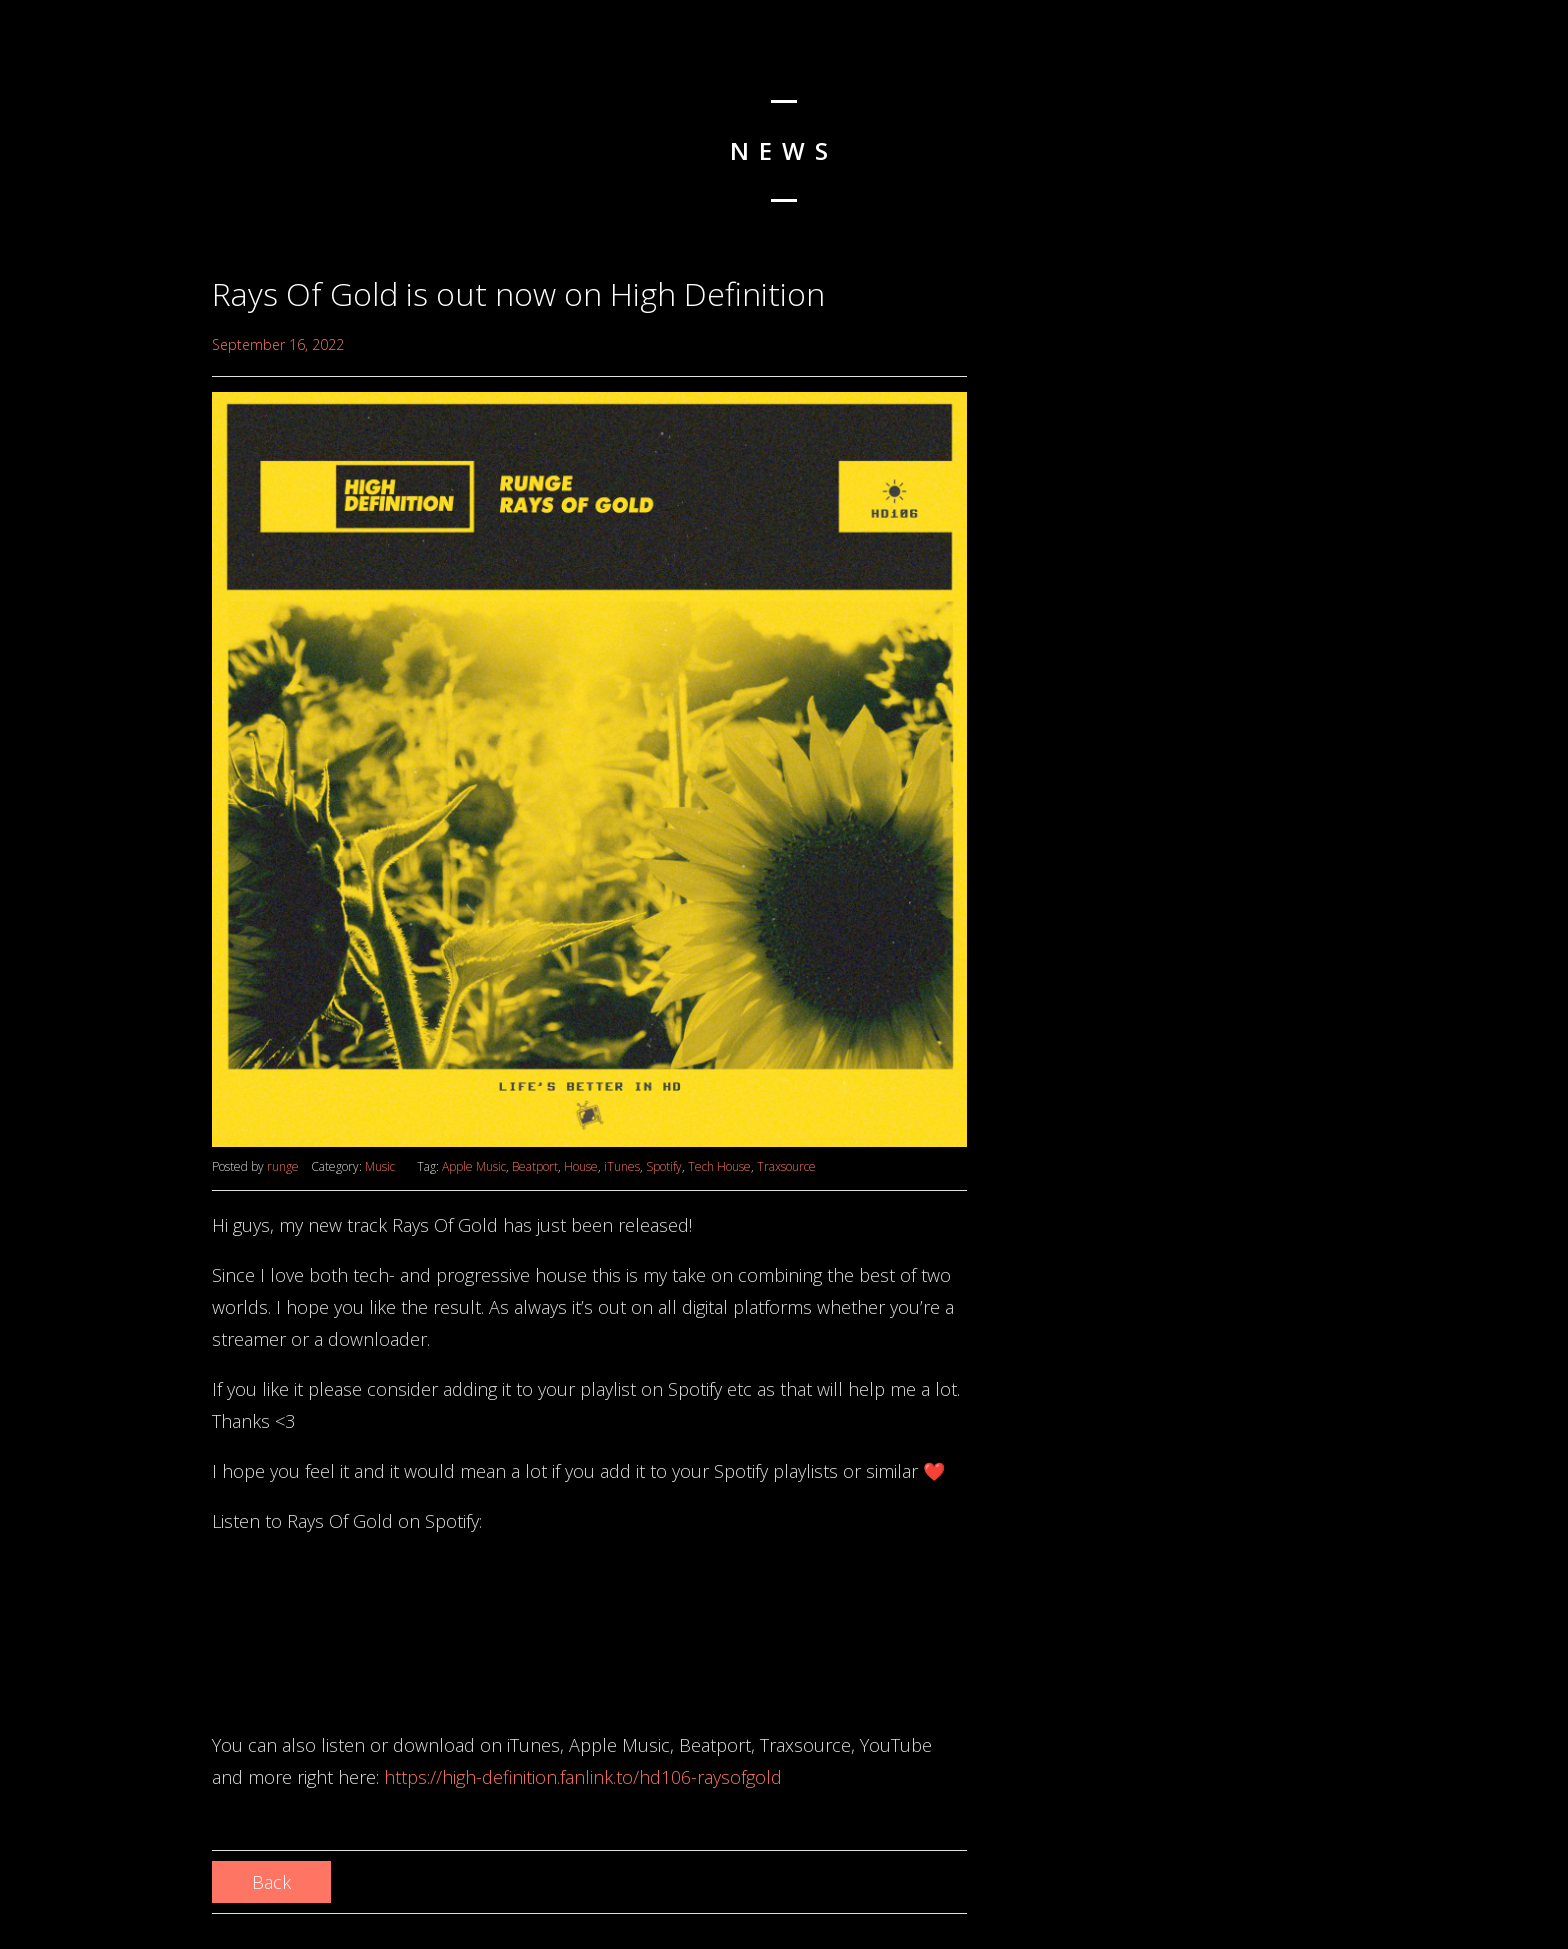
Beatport (535, 1166)
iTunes (622, 1166)
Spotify (664, 1166)
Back (271, 1882)
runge (283, 1166)
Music (380, 1166)
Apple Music (474, 1166)
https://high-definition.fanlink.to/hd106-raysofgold (583, 1777)
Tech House (719, 1166)
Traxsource (786, 1166)
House (581, 1166)
